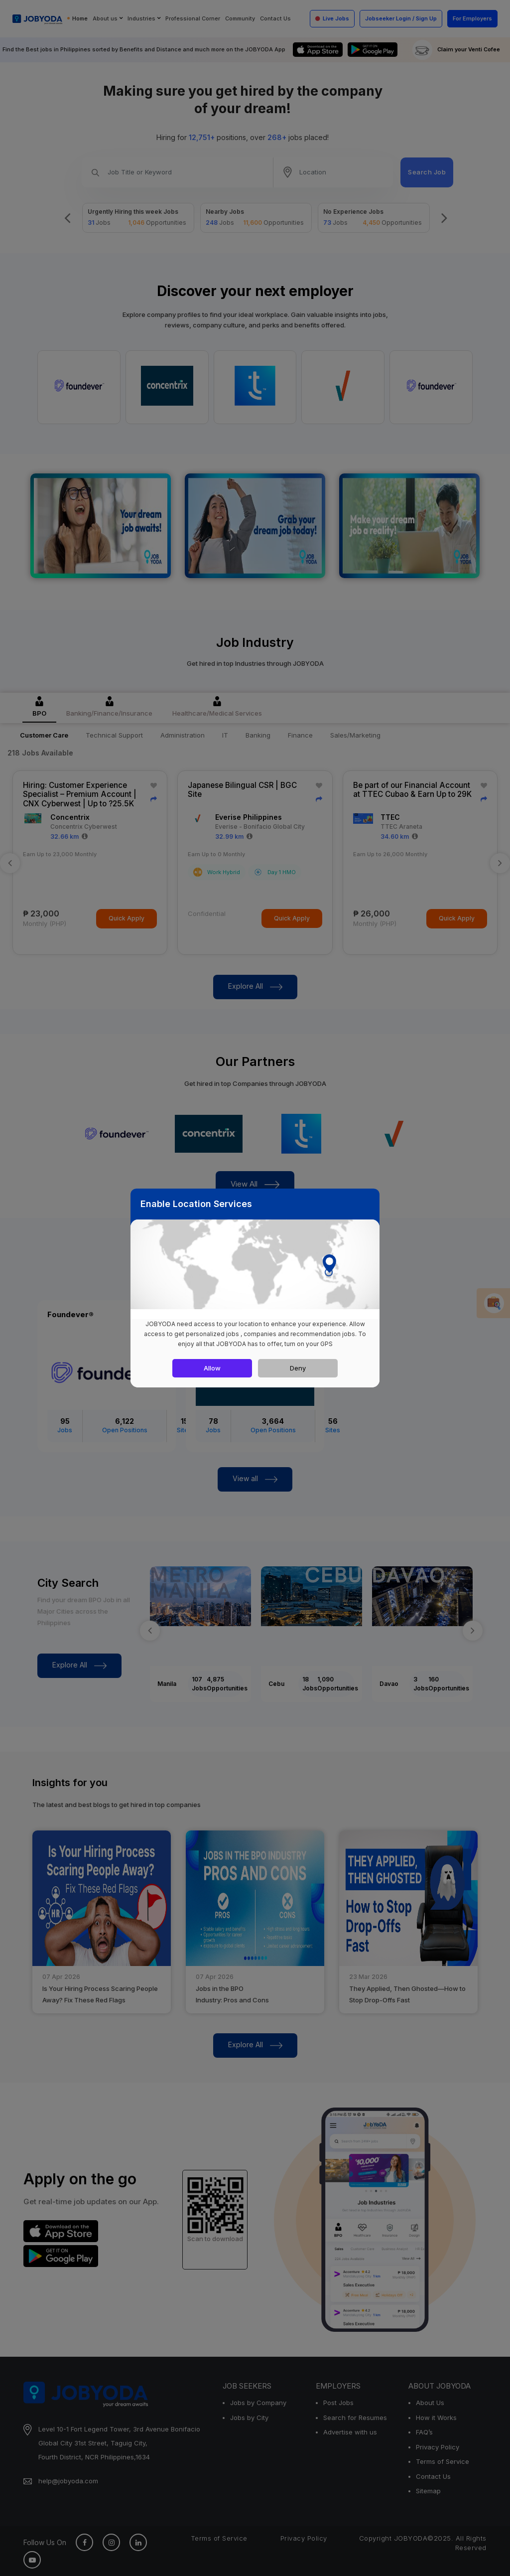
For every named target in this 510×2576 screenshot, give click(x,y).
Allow (212, 1368)
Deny (298, 1368)
